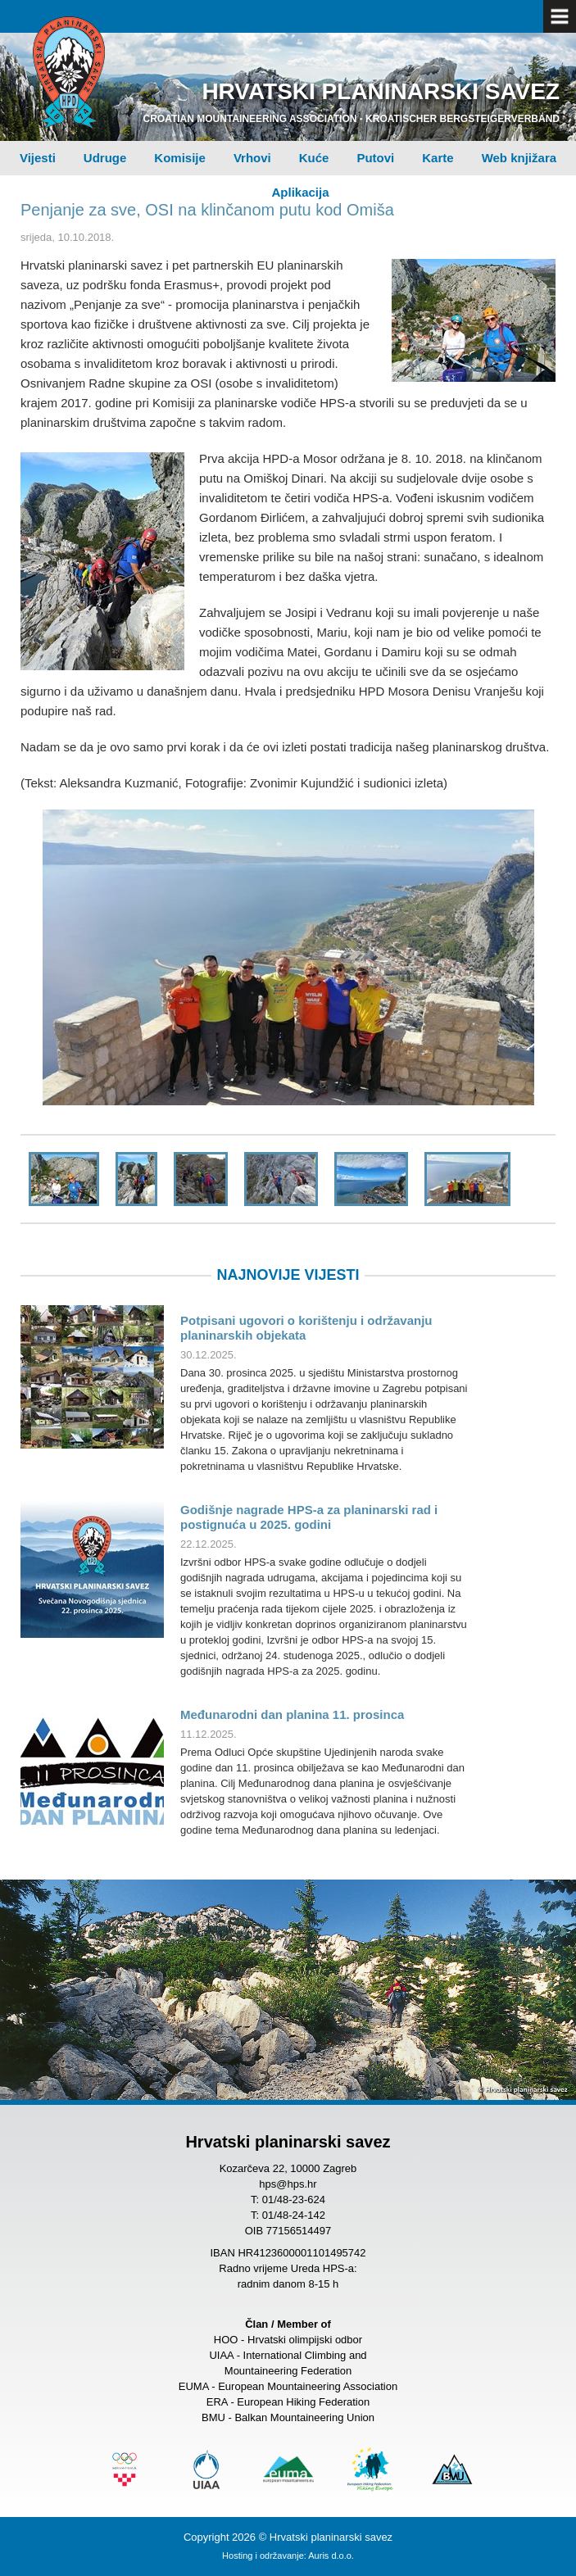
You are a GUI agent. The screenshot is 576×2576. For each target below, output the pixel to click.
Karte (437, 158)
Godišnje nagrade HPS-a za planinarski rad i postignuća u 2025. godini (309, 1517)
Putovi (375, 158)
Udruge (105, 158)
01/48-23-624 (293, 2199)
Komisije (180, 158)
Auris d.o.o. (331, 2555)
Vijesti (38, 158)
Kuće (314, 158)
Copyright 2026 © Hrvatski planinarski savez (288, 2537)
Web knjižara (519, 158)
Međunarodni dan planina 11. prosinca (292, 1714)
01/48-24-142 (293, 2215)
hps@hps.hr (287, 2184)
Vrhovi (252, 158)
